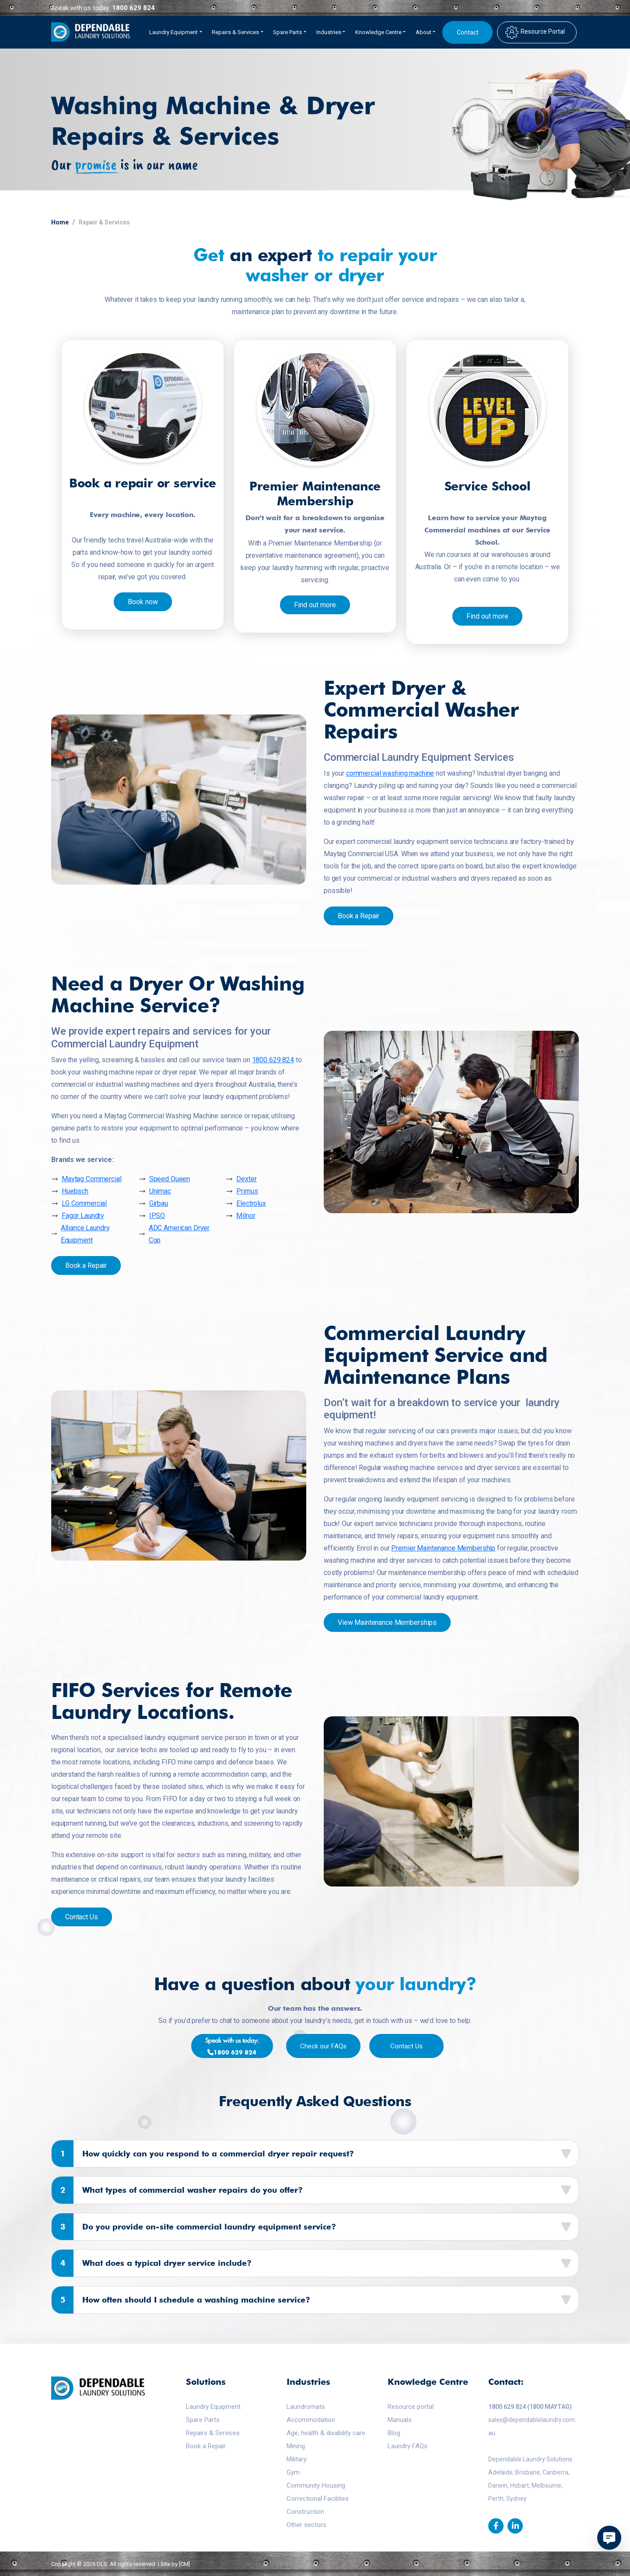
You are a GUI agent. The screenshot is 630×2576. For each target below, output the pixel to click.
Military (297, 2459)
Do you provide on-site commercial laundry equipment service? (194, 2226)
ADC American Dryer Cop (179, 1234)
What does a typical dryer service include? (152, 2263)
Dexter (246, 1179)
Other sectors (306, 2525)
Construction (305, 2512)
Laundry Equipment (213, 2407)
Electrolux (251, 1203)
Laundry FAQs (407, 2446)
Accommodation (311, 2420)
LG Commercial (84, 1203)
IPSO (157, 1215)
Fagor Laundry (83, 1215)
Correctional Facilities (318, 2498)
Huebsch (75, 1191)
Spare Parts (203, 2420)
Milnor (245, 1215)
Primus (247, 1191)
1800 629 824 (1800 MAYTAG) (530, 2406)
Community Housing (316, 2485)
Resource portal (411, 2407)
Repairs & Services (213, 2433)
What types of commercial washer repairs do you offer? (177, 2190)
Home (60, 222)
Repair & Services (104, 222)
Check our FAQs (323, 2046)
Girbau (158, 1203)
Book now (143, 602)
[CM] (184, 2564)
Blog (394, 2433)
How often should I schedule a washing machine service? (181, 2300)
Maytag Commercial (92, 1179)
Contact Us (81, 1917)
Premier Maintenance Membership (443, 1548)
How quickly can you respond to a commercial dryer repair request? (203, 2153)
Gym (293, 2472)
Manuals (400, 2420)
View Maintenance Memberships (387, 1622)
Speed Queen (169, 1179)
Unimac (160, 1191)
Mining (296, 2446)
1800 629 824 (133, 8)
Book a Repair (358, 916)
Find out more (315, 605)
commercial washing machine (390, 773)
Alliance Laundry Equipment (85, 1234)
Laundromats (306, 2407)
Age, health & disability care (326, 2433)
